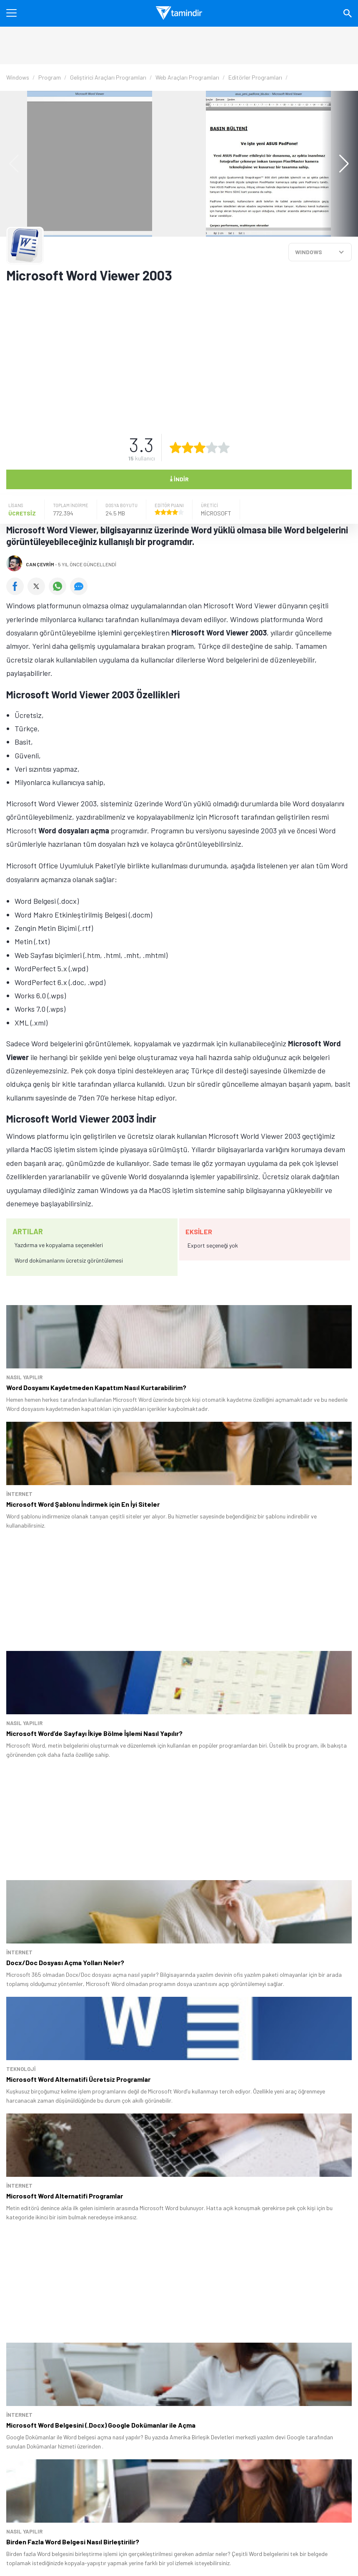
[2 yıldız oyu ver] (187, 447)
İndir (179, 478)
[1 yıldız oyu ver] (175, 447)
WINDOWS (308, 251)
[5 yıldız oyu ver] (224, 447)
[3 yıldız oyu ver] (199, 447)
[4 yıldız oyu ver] (212, 447)
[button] (340, 164)
